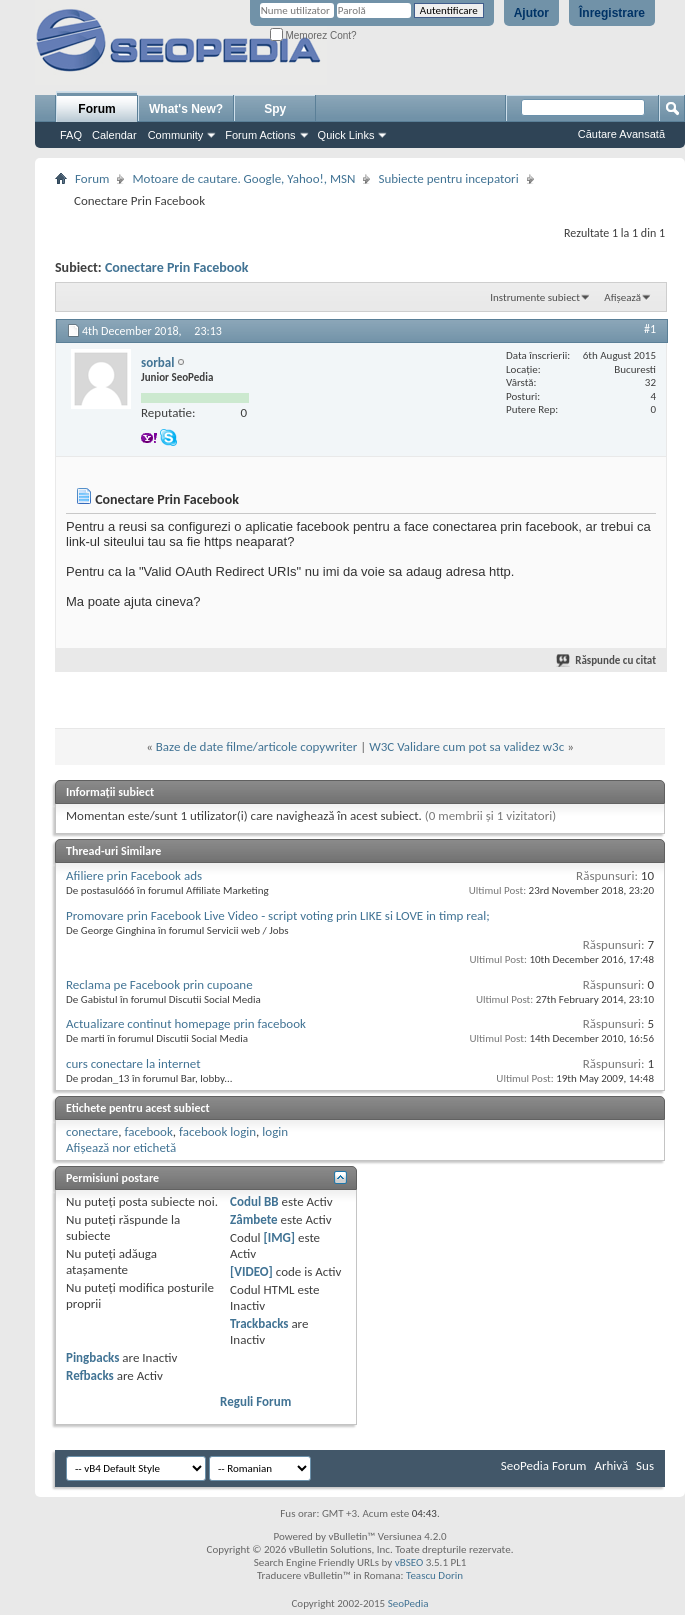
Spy (275, 109)
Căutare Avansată (621, 134)
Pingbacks (92, 1357)
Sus (645, 1465)
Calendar (114, 135)
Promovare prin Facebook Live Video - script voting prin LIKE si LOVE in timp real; (278, 915)
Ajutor (531, 13)
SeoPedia (408, 1603)
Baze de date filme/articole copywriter (256, 746)
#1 (650, 329)
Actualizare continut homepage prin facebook (186, 1023)
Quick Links (346, 135)
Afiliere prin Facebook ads (134, 875)
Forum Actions (260, 135)
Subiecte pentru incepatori (448, 178)
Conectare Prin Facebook (177, 267)
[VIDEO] (251, 1271)
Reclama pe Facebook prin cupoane (159, 984)
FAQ (71, 135)
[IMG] (279, 1237)
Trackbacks (259, 1323)
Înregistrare (612, 13)
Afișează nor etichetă (121, 1147)
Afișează (622, 297)
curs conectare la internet (133, 1063)
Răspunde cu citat (607, 660)
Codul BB (254, 1201)
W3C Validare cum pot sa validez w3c (466, 746)
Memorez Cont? (313, 35)
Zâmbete (253, 1219)
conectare (92, 1131)
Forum (96, 109)
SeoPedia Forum (544, 1465)
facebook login (217, 1131)
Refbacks (90, 1375)
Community (176, 135)
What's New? (186, 109)
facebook (148, 1131)
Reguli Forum (255, 1401)
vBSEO (409, 1562)
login (275, 1131)
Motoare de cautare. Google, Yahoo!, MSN (243, 178)
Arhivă (611, 1465)
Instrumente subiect (535, 297)
